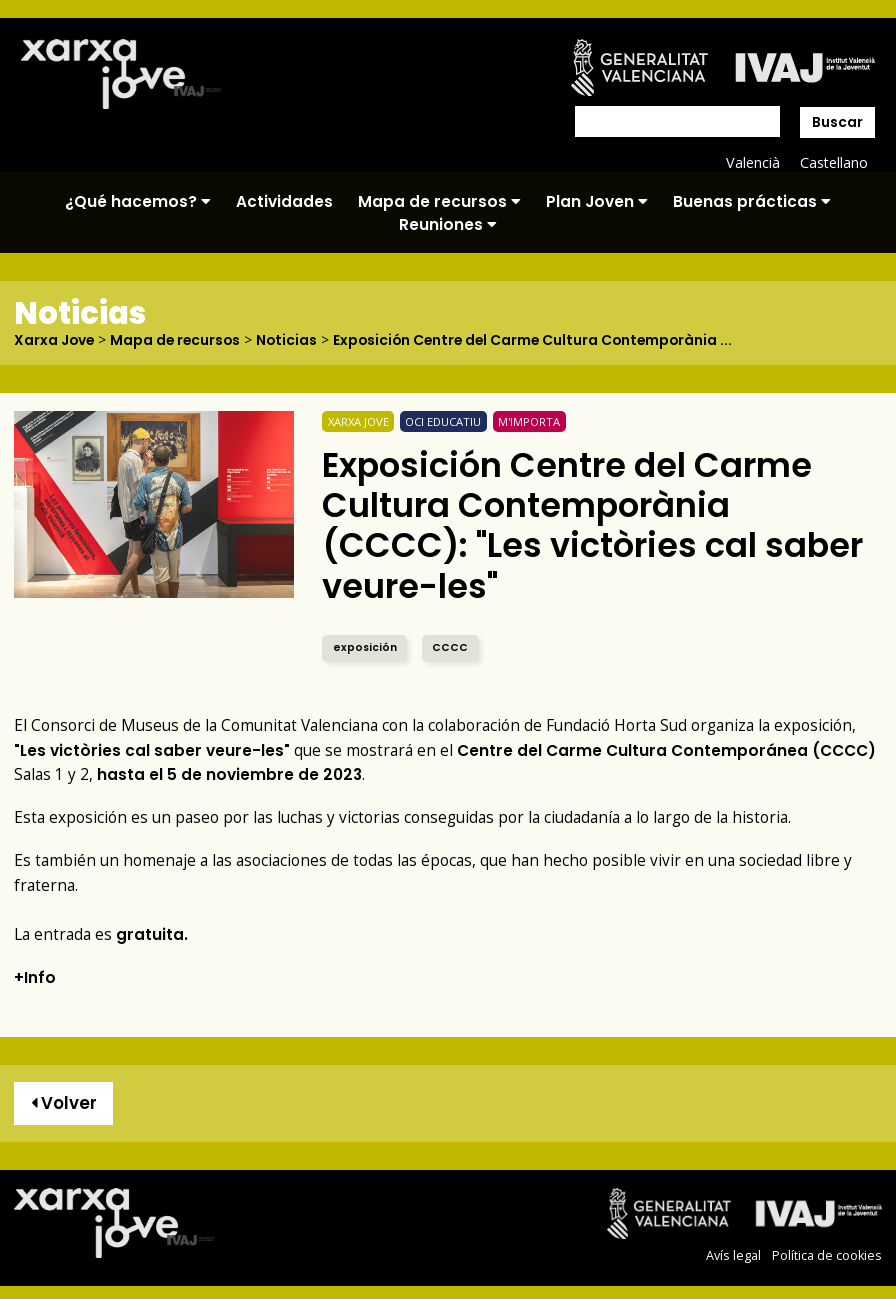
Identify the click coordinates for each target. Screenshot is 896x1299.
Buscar (837, 122)
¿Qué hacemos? (138, 201)
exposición (365, 646)
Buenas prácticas (752, 201)
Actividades (284, 201)
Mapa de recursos (439, 201)
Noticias (292, 340)
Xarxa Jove (55, 340)
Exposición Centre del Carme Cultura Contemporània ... (543, 340)
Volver (64, 1103)
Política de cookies (827, 1254)
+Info (35, 976)
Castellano (833, 162)
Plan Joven (597, 201)
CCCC (450, 646)
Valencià (752, 162)
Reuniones (448, 224)
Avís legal (733, 1254)
